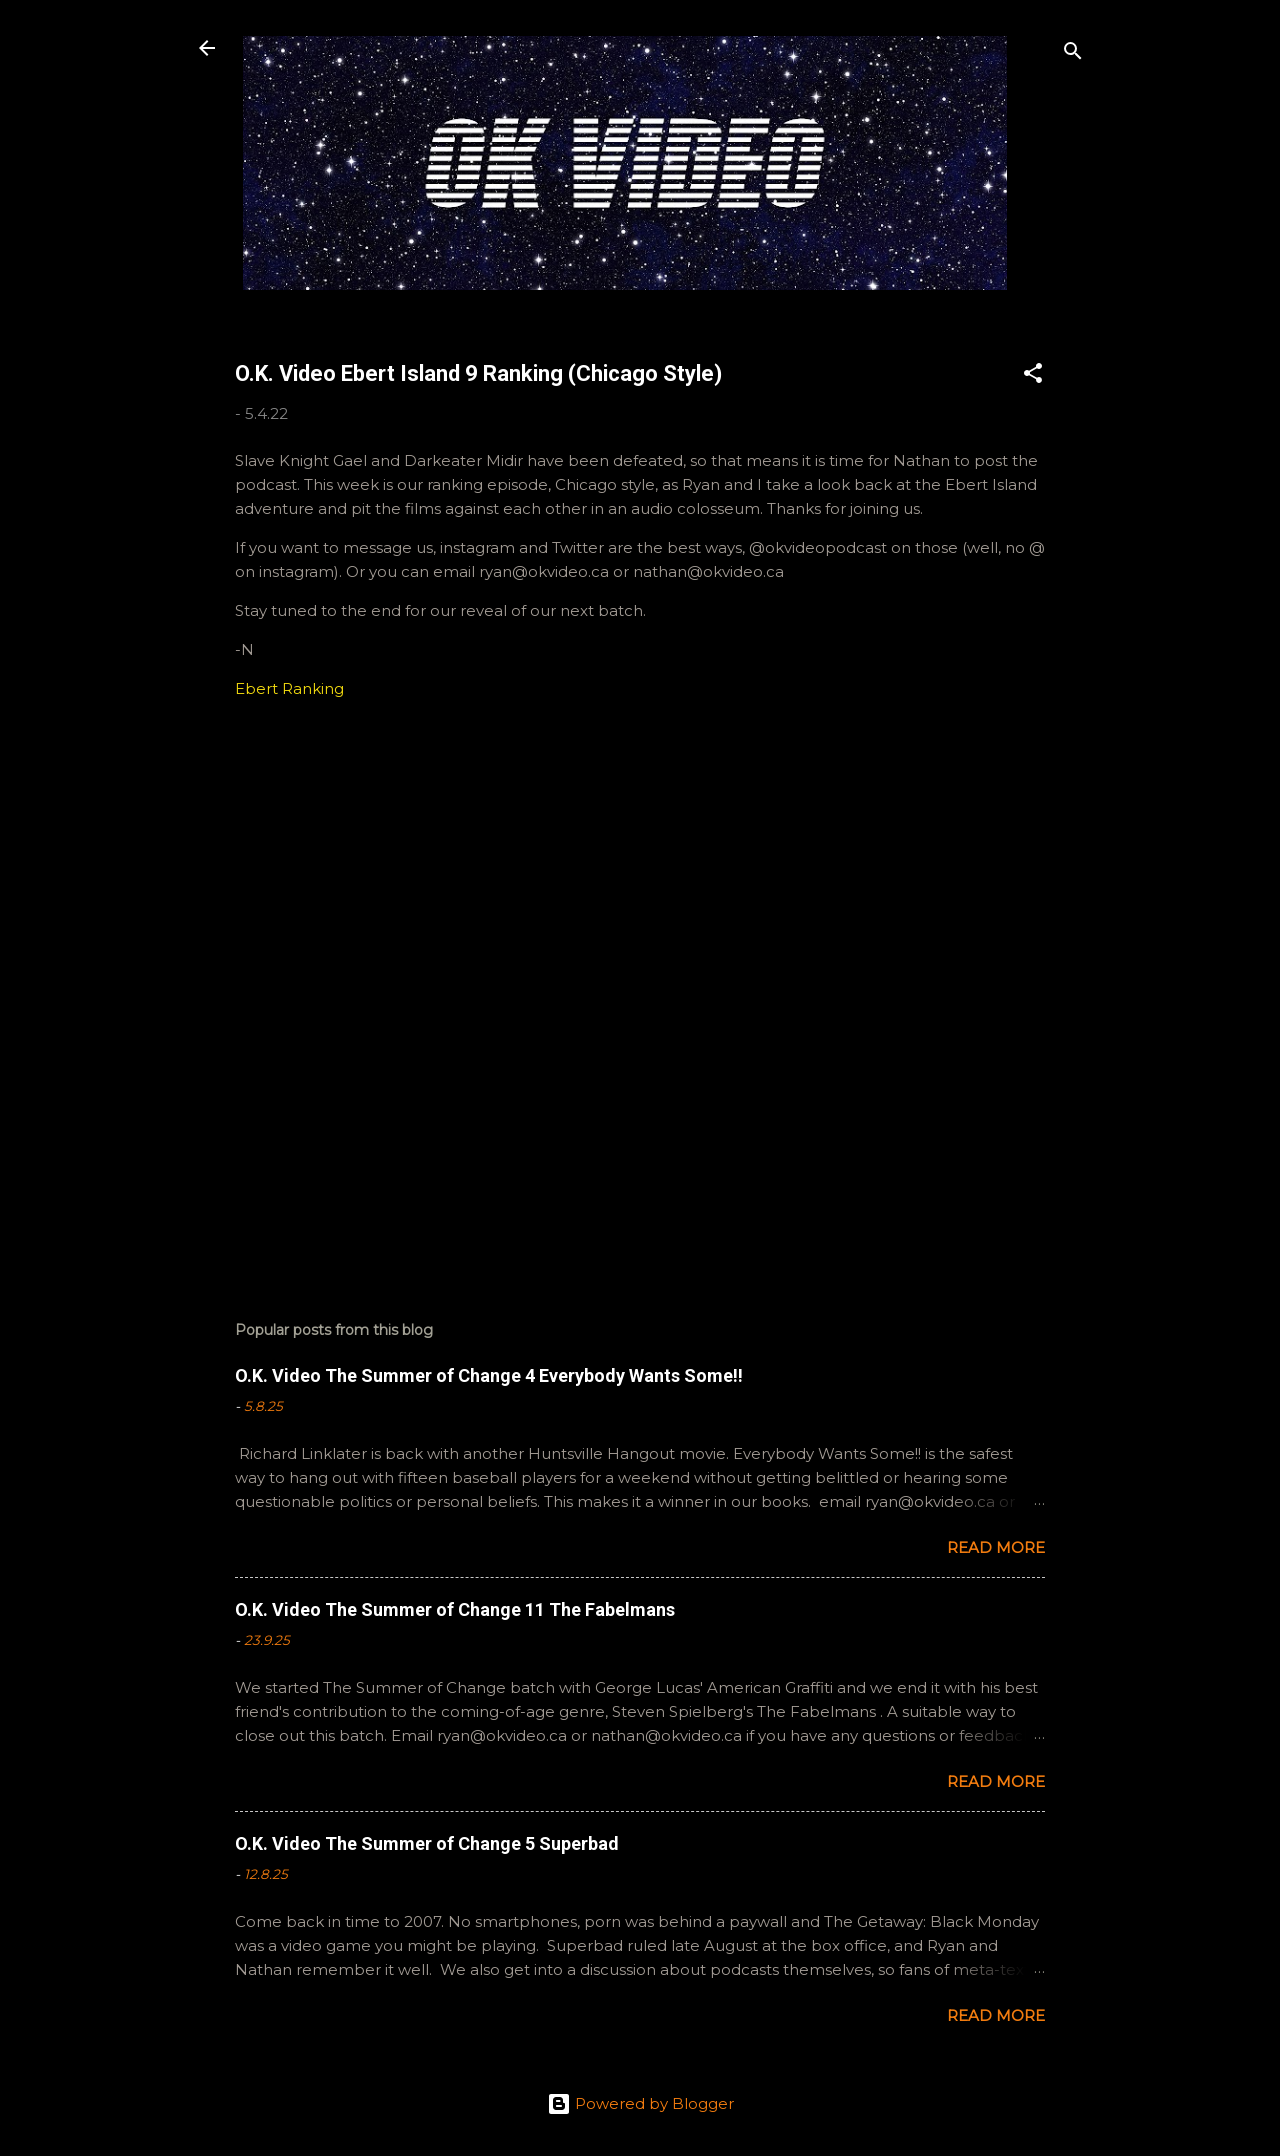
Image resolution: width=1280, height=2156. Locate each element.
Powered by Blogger (640, 2103)
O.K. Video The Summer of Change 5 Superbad (427, 1843)
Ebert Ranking (289, 688)
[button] (1033, 376)
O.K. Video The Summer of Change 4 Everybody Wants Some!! (489, 1375)
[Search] (1073, 54)
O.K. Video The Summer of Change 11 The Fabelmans (455, 1609)
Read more (996, 1547)
